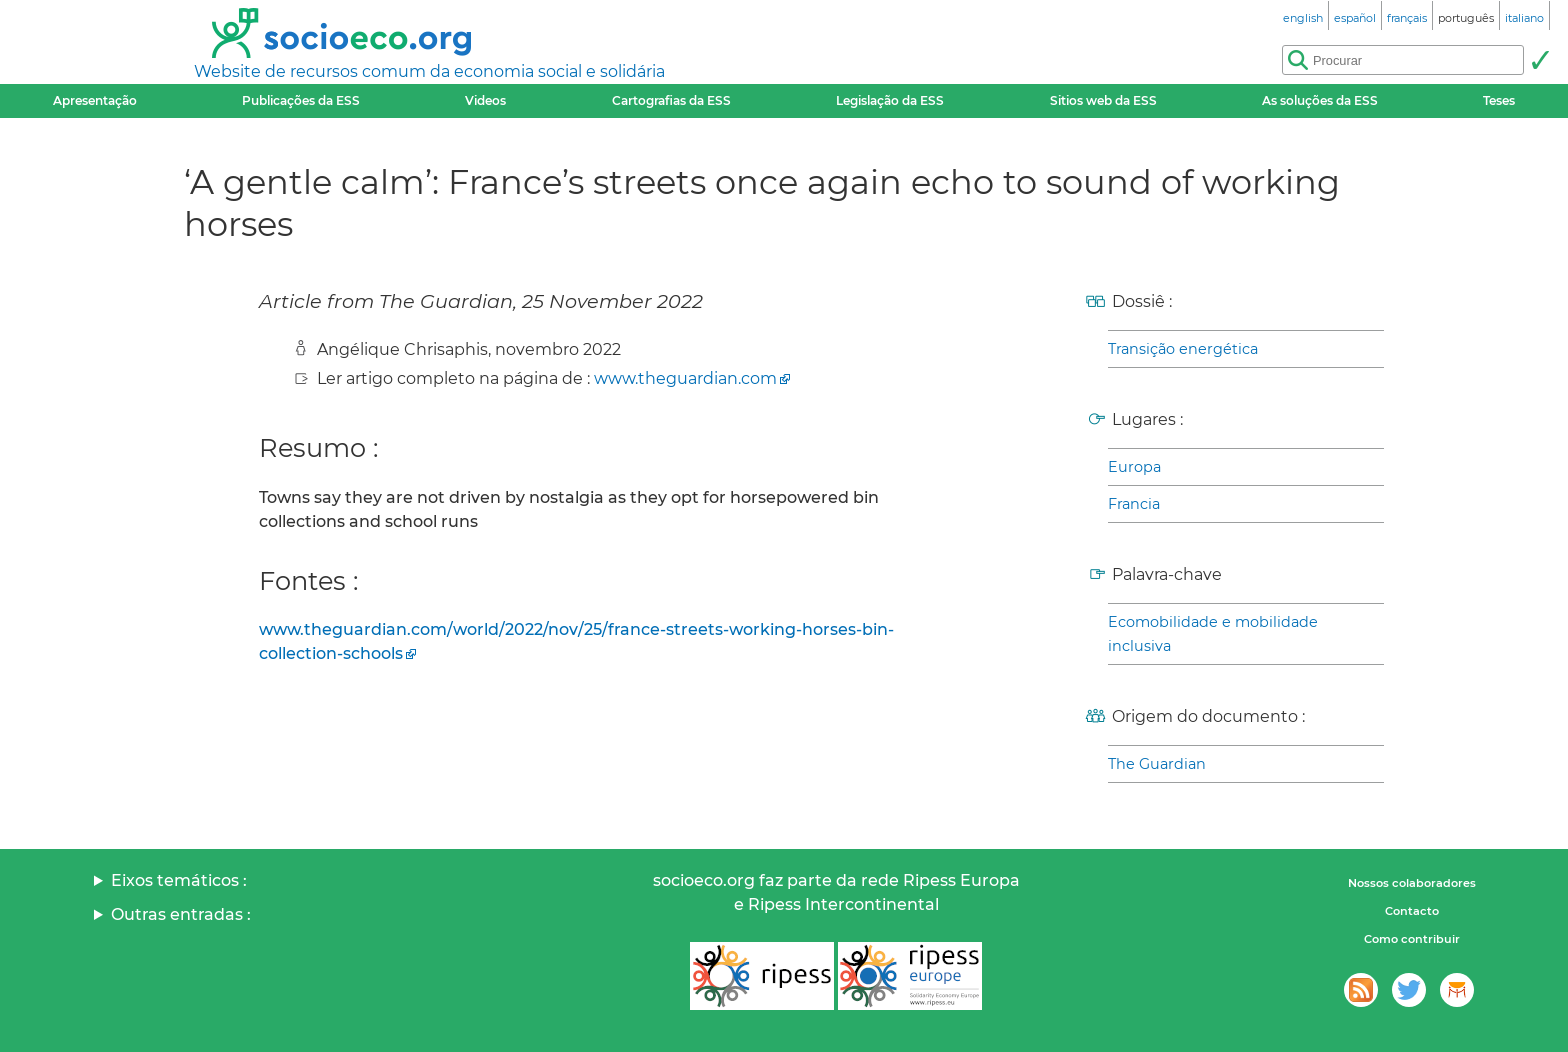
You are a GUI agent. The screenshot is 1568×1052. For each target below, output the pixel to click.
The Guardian (1157, 764)
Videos (485, 100)
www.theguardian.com (685, 378)
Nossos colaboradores (1412, 883)
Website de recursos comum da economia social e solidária (429, 71)
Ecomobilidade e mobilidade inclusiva (1213, 634)
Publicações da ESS (301, 100)
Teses (1499, 100)
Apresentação (95, 100)
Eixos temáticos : (179, 880)
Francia (1134, 504)
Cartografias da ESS (671, 100)
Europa (1134, 467)
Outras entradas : (181, 914)
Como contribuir (1412, 939)
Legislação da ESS (890, 100)
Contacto (1412, 911)
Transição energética (1183, 349)
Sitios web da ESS (1103, 100)
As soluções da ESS (1320, 100)
